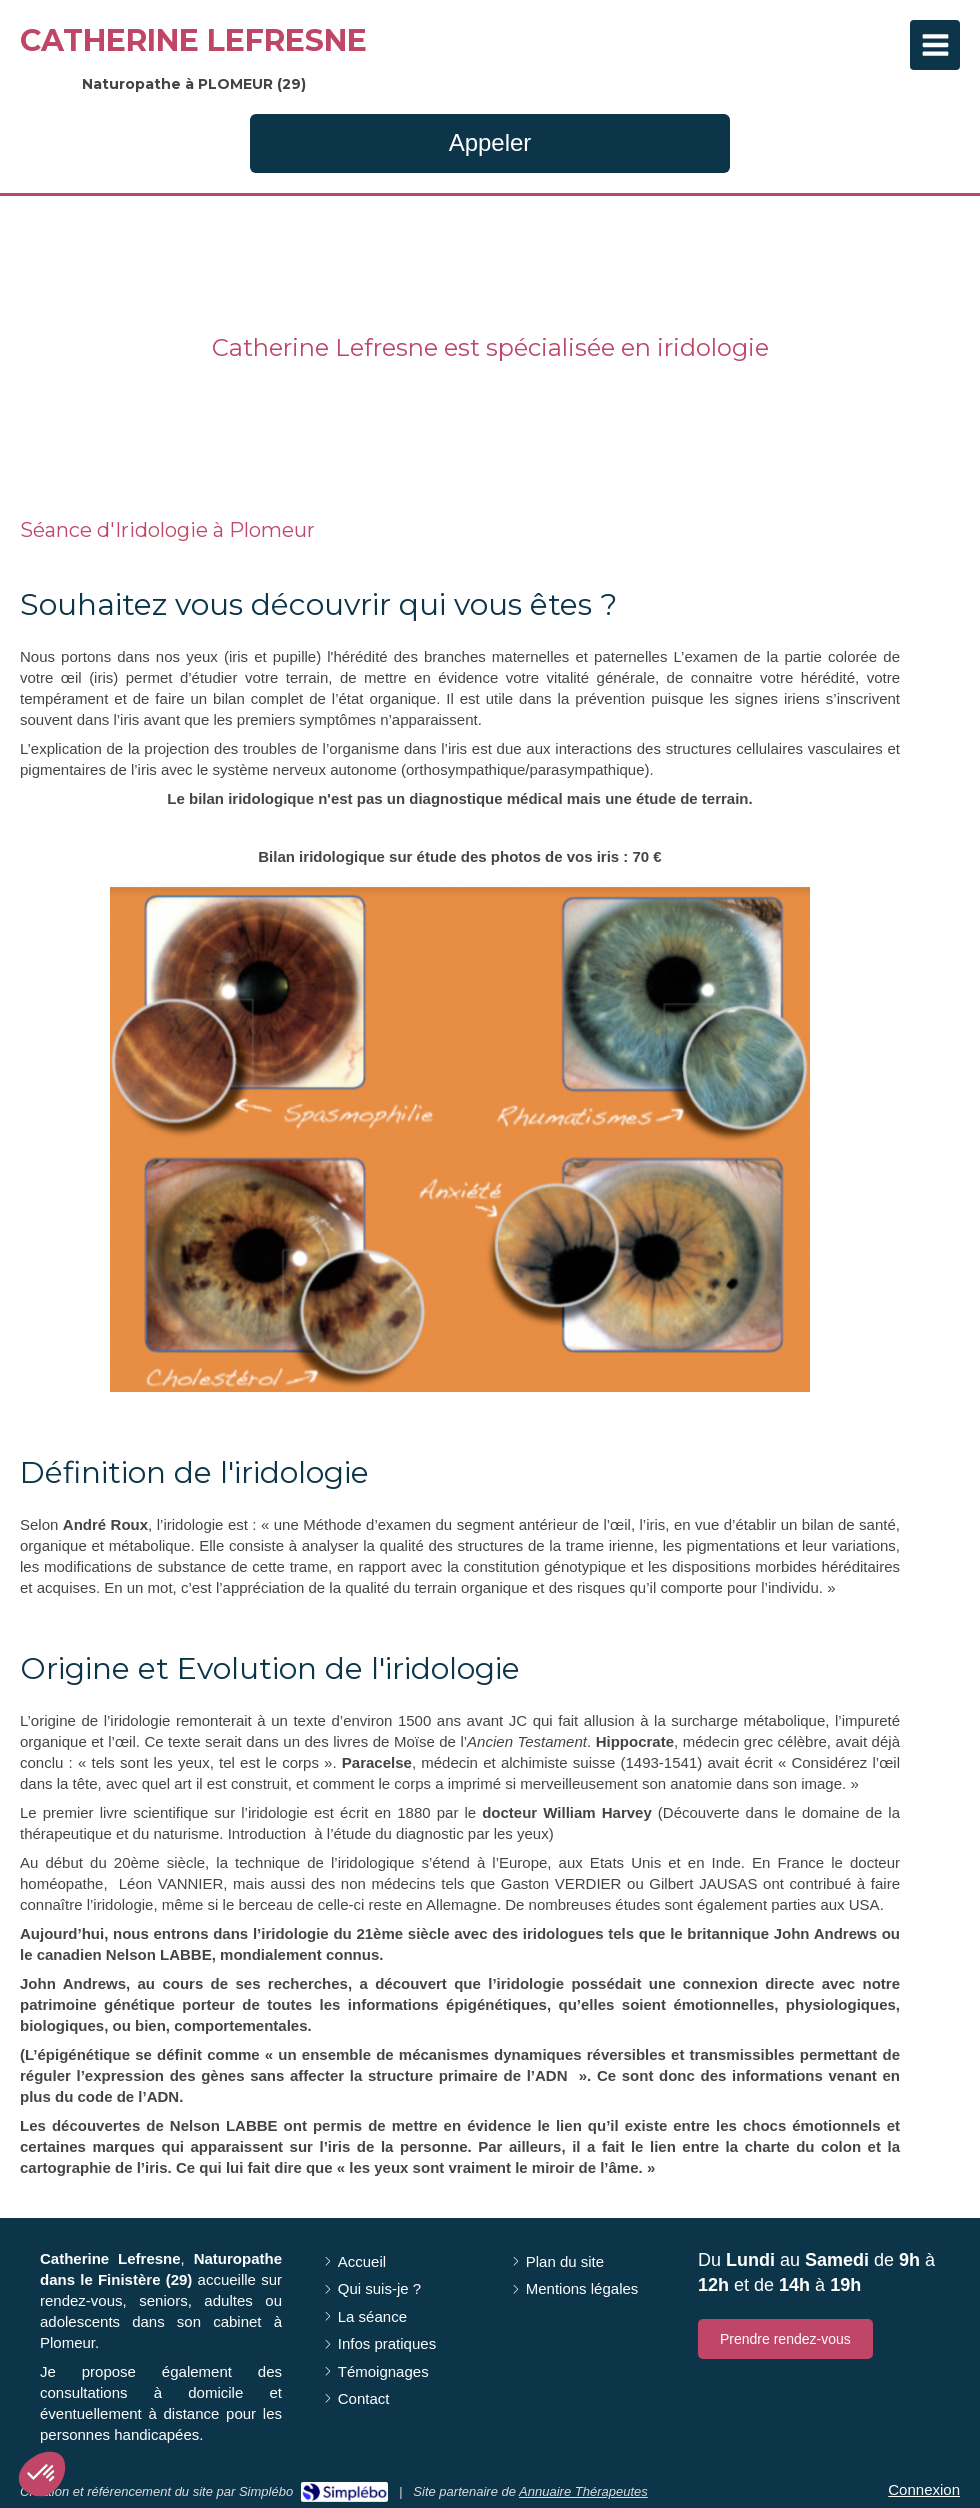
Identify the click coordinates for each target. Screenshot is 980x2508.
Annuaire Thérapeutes (583, 2491)
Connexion (924, 2489)
